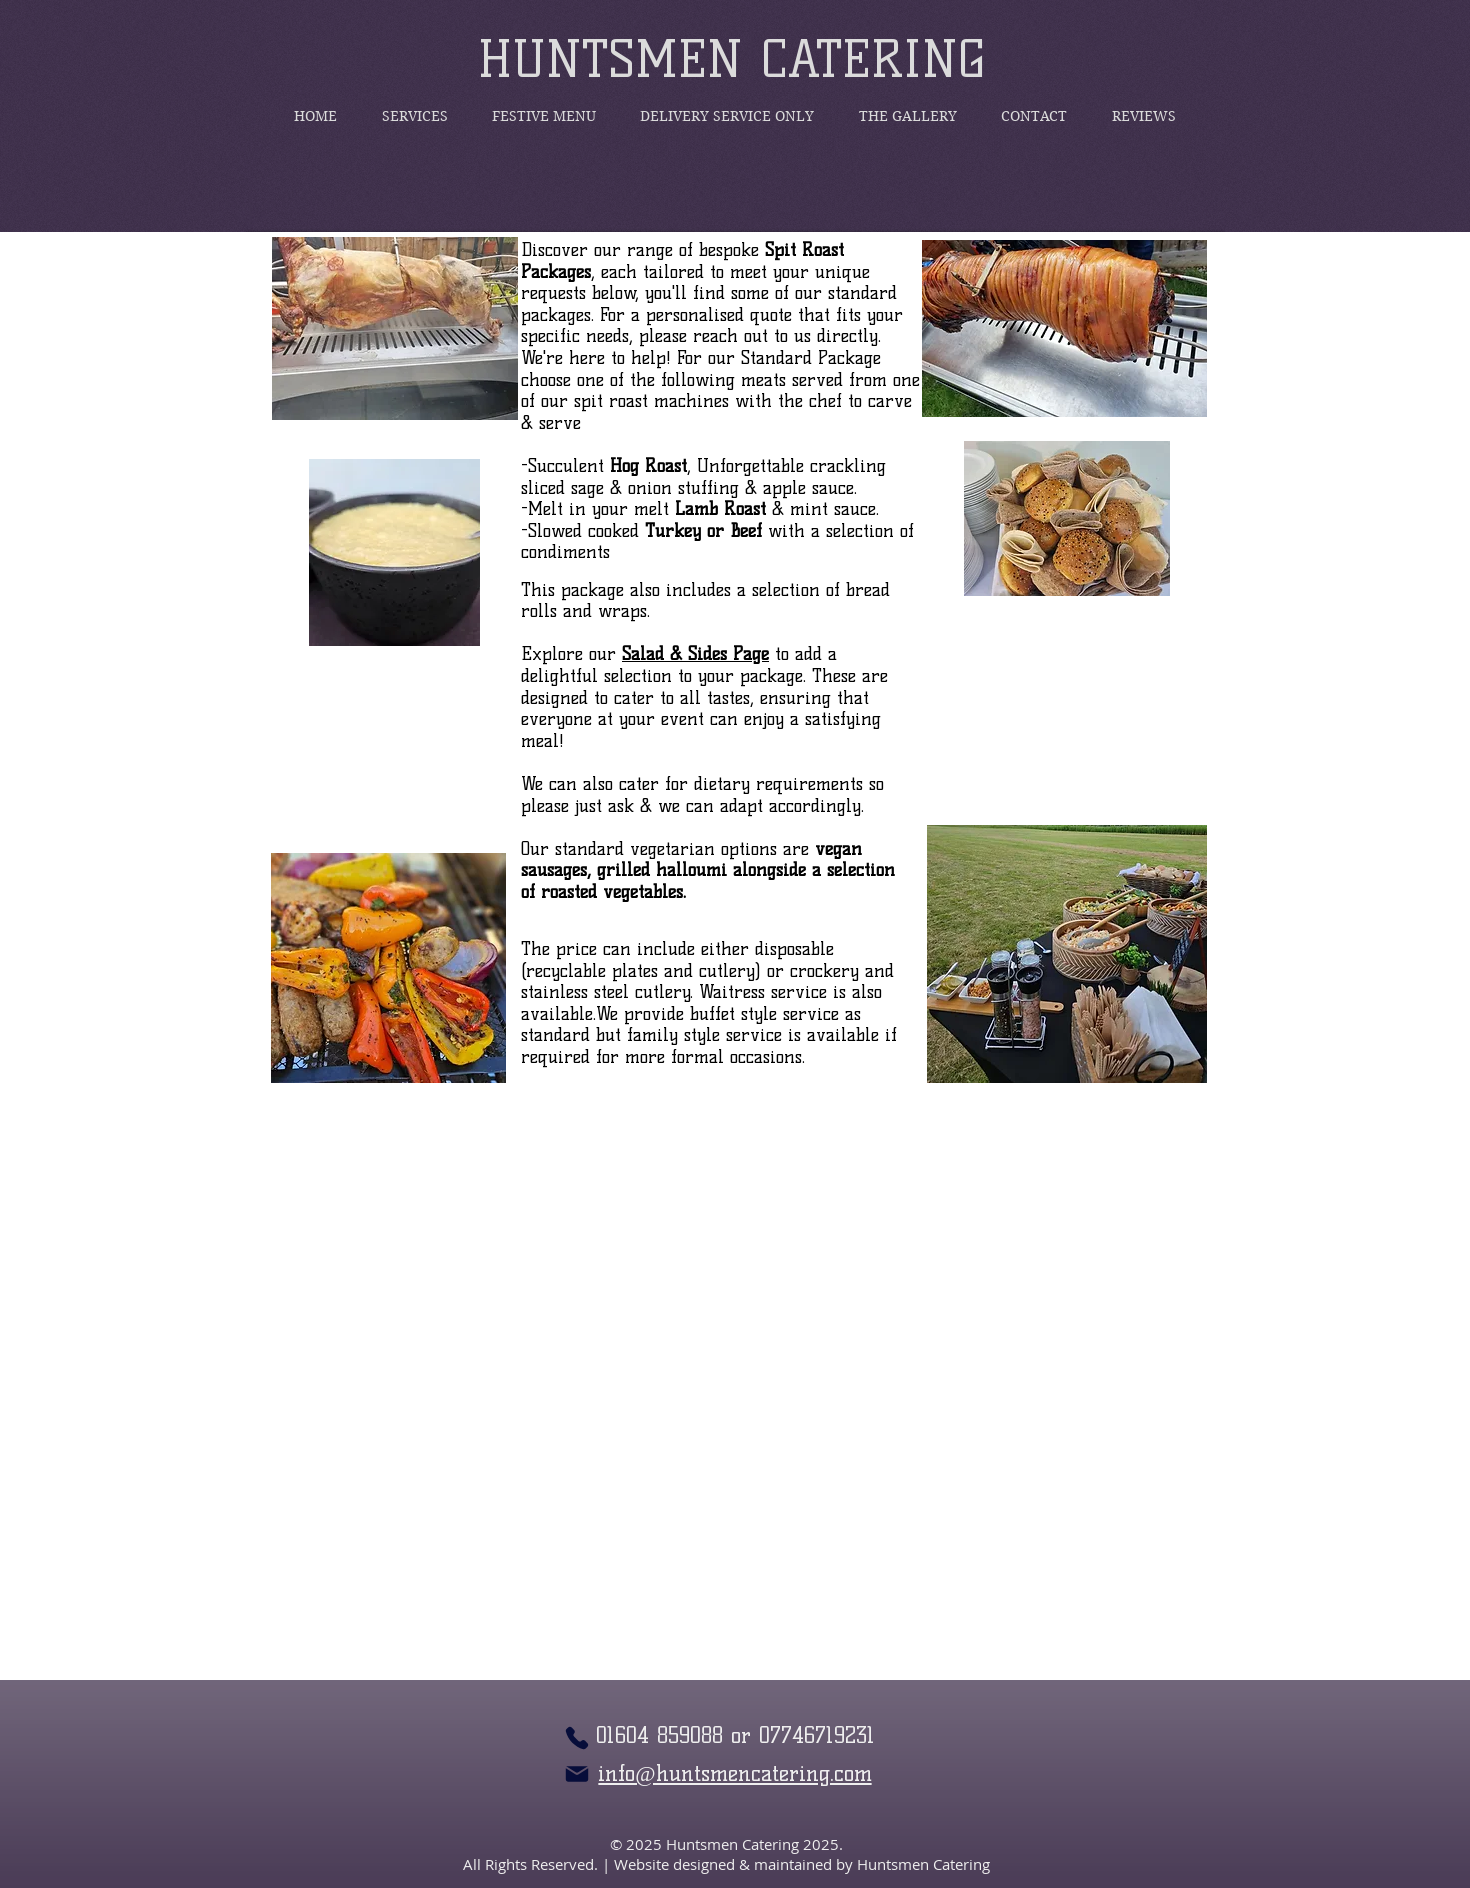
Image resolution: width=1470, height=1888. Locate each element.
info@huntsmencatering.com (734, 1773)
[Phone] (577, 1738)
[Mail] (577, 1774)
